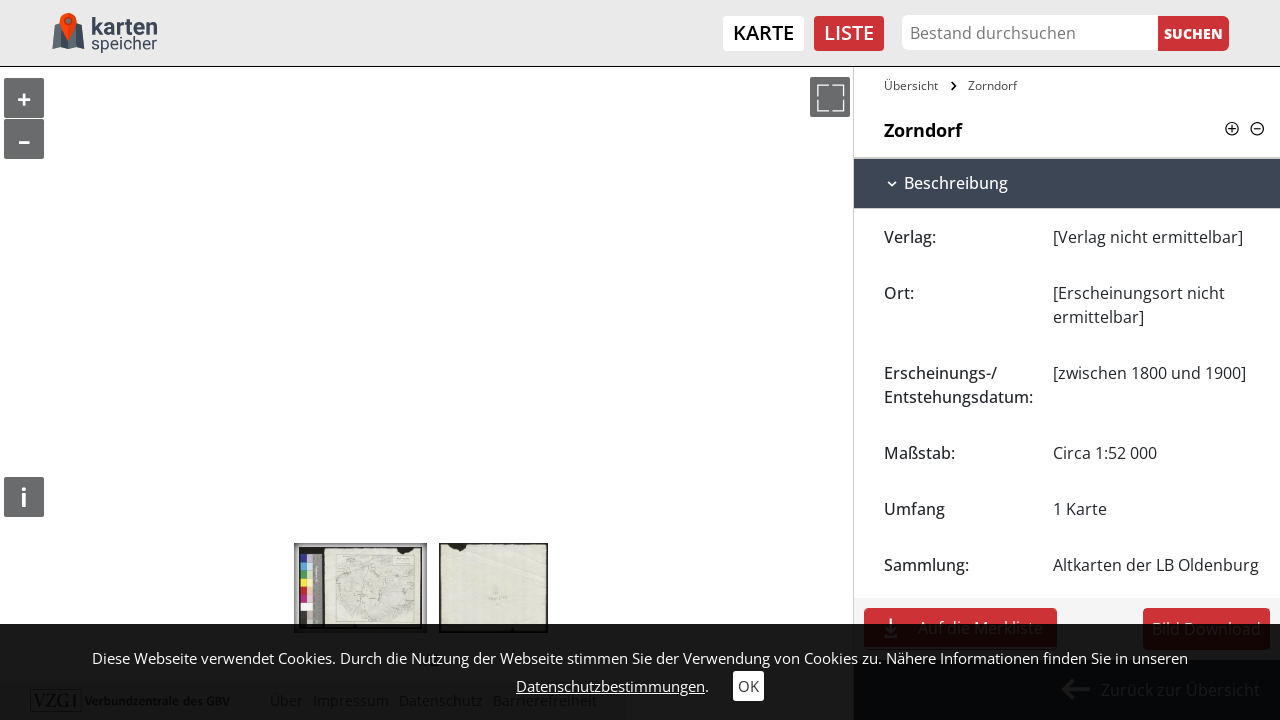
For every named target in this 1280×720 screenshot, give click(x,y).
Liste (849, 32)
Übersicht (911, 85)
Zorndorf (992, 85)
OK (748, 686)
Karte (763, 32)
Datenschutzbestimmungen (610, 686)
